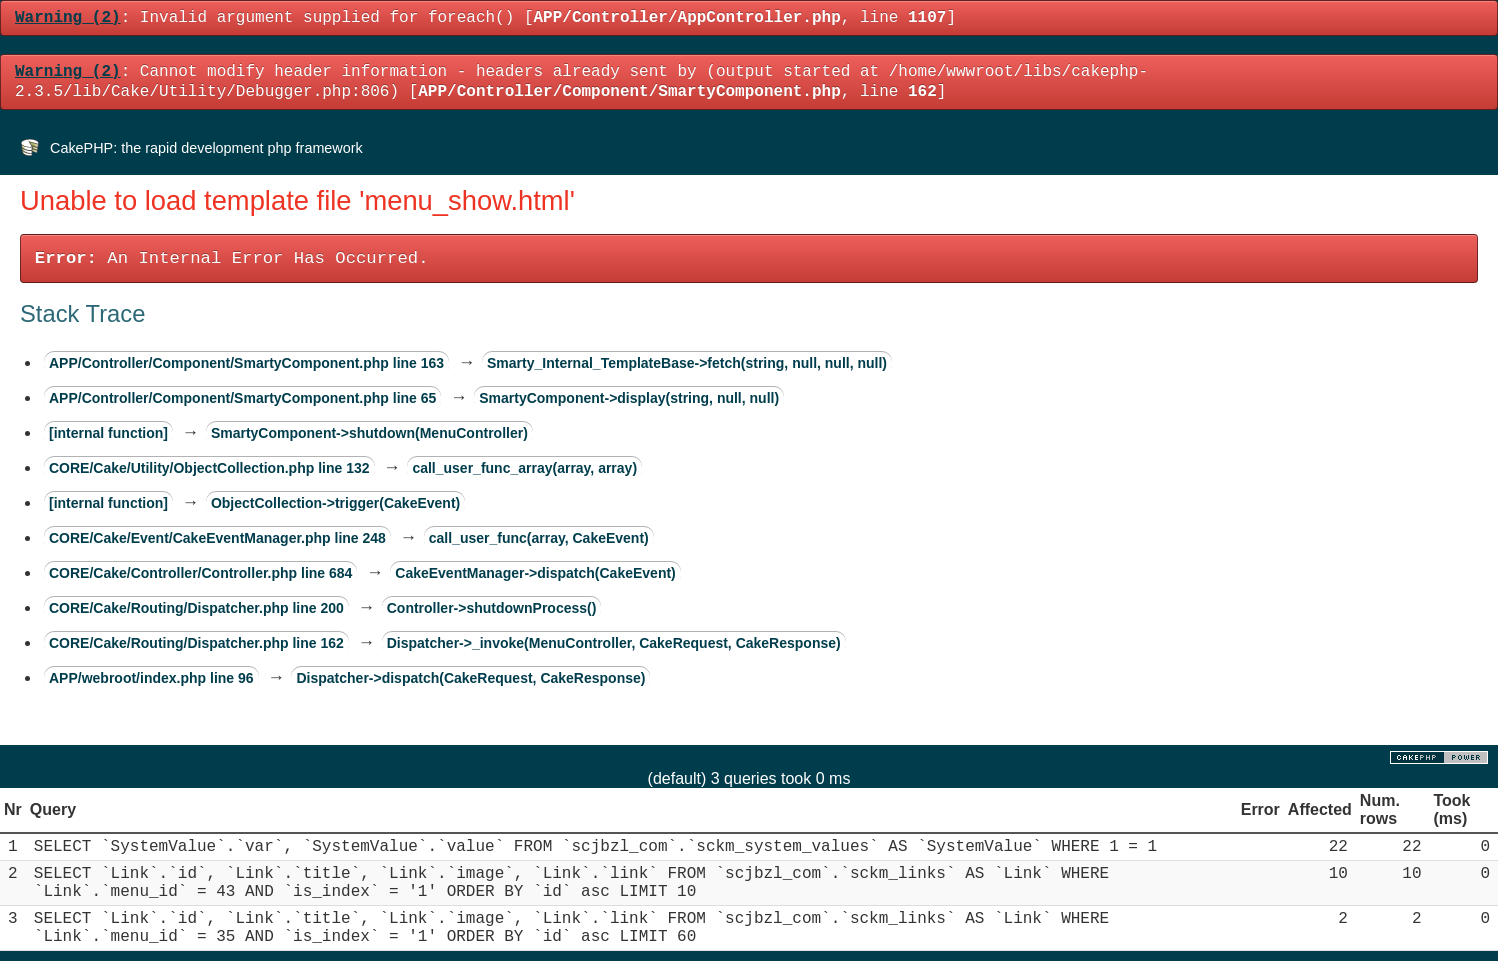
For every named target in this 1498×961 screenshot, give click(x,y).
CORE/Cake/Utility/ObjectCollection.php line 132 (209, 468)
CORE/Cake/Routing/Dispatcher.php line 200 (196, 608)
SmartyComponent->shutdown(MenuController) (369, 433)
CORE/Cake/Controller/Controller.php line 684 (200, 573)
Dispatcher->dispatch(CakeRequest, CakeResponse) (470, 678)
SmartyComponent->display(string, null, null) (629, 398)
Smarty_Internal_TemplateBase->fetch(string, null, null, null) (687, 363)
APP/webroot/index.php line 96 (151, 678)
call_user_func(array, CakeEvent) (539, 538)
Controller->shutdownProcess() (492, 608)
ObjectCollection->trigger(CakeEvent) (335, 503)
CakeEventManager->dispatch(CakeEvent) (535, 573)
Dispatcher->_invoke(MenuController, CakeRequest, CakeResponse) (614, 643)
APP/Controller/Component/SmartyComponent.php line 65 (242, 398)
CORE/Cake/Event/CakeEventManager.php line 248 (217, 538)
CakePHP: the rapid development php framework (206, 148)
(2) (68, 18)
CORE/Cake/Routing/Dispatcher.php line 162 (196, 643)
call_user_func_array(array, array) (524, 468)
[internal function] (108, 433)
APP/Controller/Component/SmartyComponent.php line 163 (246, 363)
